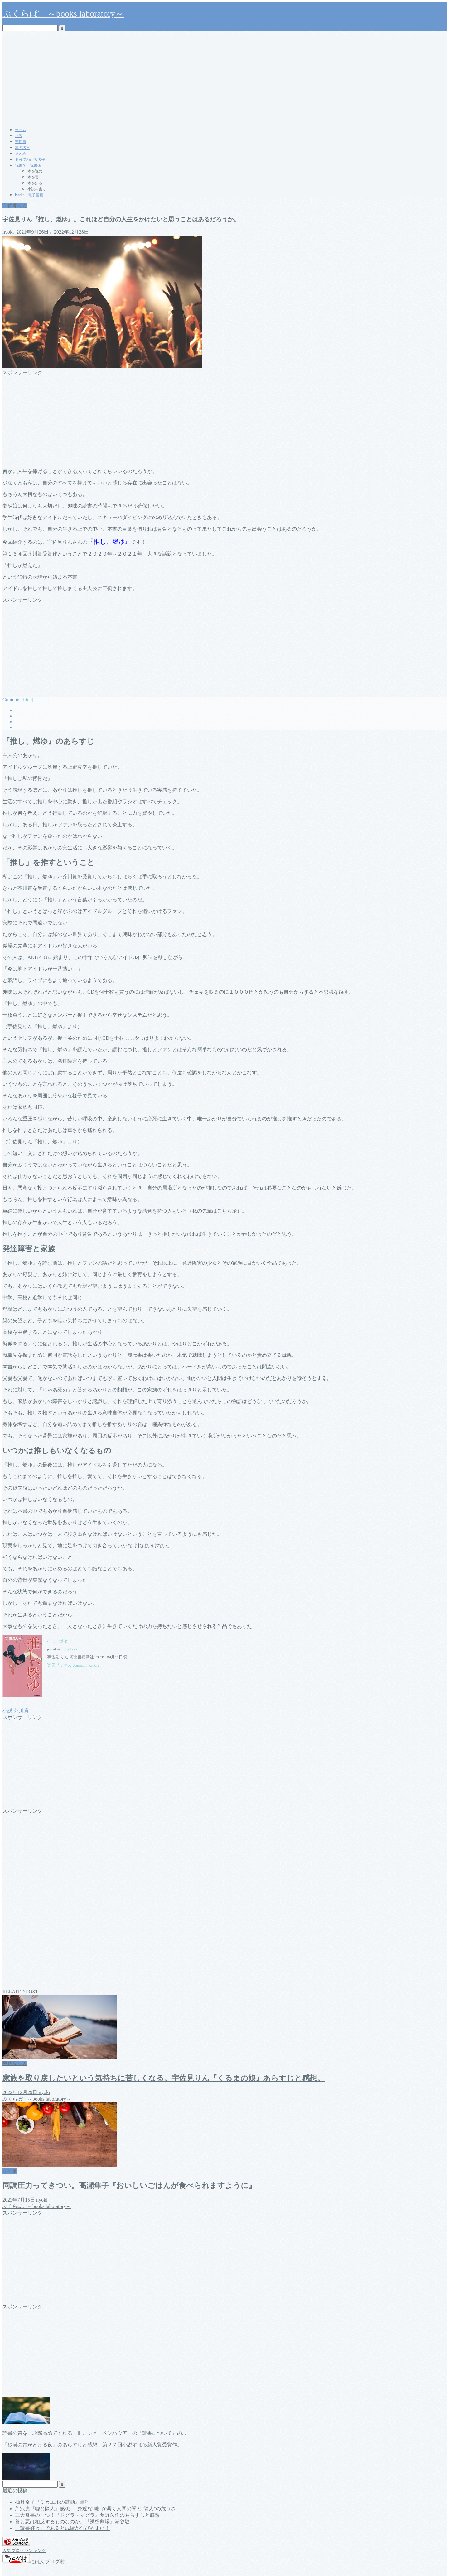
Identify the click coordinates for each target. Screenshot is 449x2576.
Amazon (80, 1665)
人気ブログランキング (24, 2550)
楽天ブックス (59, 1665)
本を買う (34, 177)
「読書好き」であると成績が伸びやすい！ (62, 2528)
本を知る (34, 183)
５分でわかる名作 (30, 159)
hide (27, 699)
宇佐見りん (14, 205)
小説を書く (36, 189)
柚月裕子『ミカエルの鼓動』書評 (52, 2502)
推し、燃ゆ (57, 1641)
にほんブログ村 (33, 2561)
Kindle (93, 1665)
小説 (18, 136)
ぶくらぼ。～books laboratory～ (63, 13)
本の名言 (22, 147)
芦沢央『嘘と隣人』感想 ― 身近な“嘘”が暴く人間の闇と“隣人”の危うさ (95, 2508)
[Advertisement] (224, 78)
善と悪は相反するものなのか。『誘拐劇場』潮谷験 (72, 2521)
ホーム (20, 130)
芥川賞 (20, 1710)
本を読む (34, 171)
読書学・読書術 (28, 165)
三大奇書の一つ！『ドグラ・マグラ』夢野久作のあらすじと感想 (87, 2515)
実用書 (20, 142)
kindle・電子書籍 (29, 195)
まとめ (20, 153)
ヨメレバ (70, 1649)
